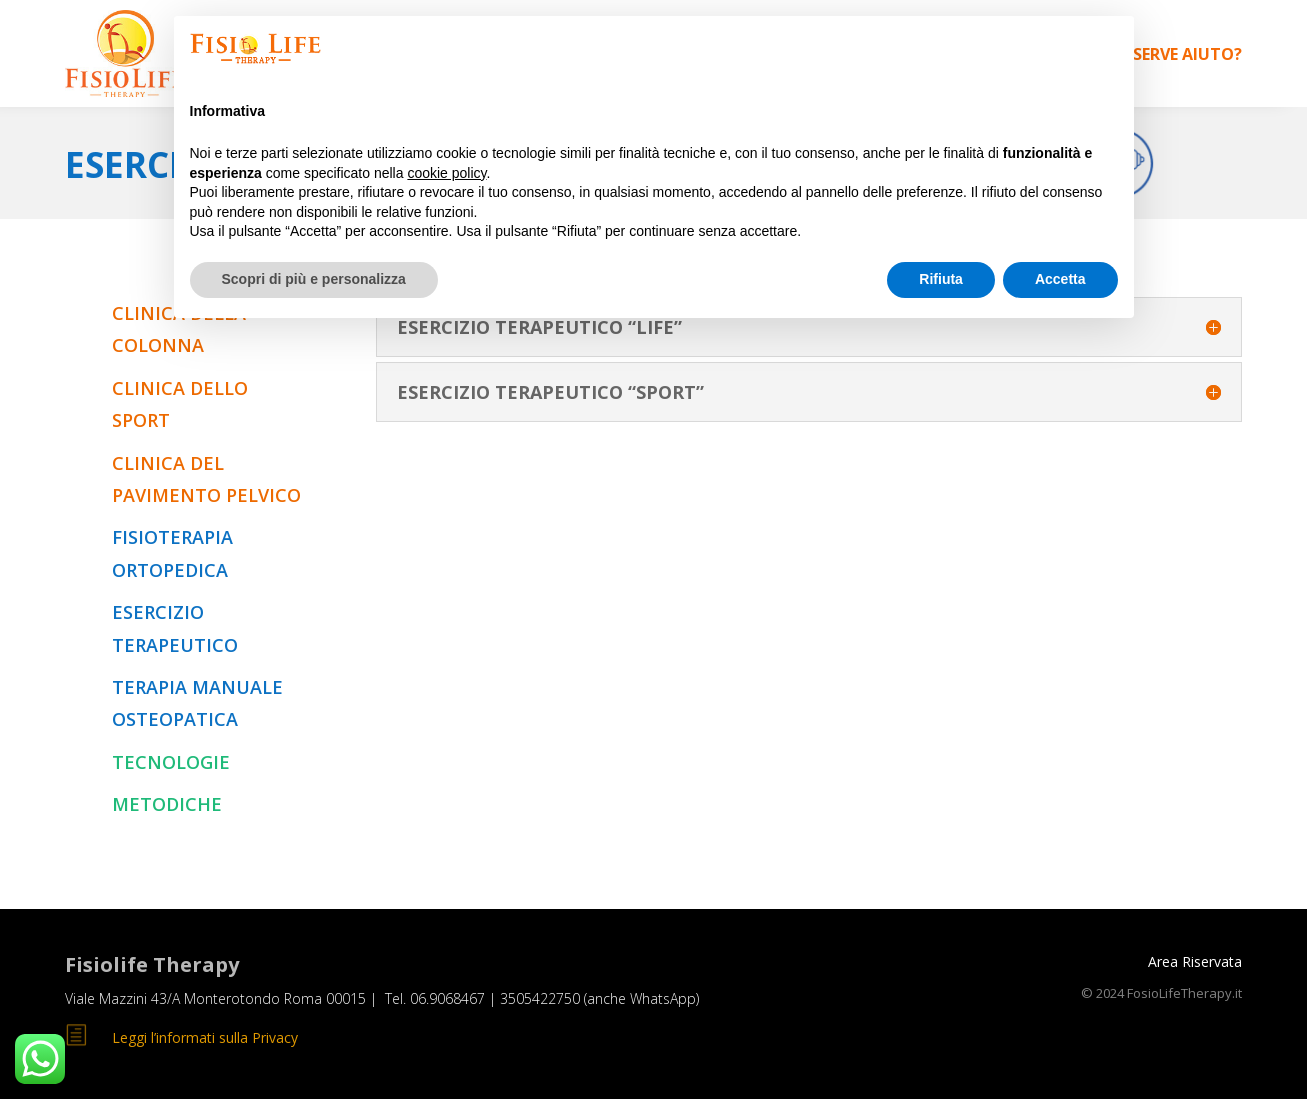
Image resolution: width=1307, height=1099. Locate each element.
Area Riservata (1195, 961)
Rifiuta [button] (941, 279)
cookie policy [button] (446, 173)
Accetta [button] (1060, 279)
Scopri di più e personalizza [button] (314, 279)
